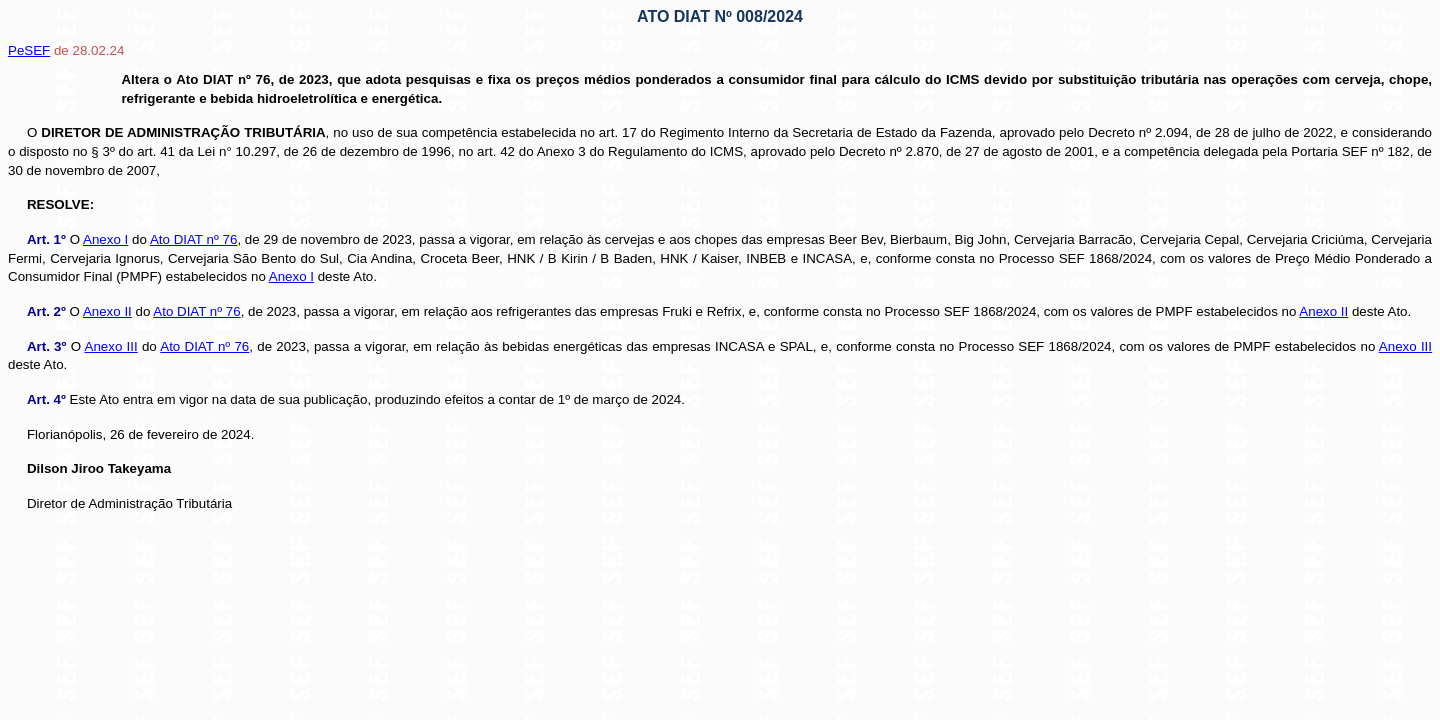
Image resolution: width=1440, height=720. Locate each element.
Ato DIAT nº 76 (194, 239)
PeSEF (29, 50)
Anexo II (107, 311)
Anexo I (105, 239)
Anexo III (111, 346)
